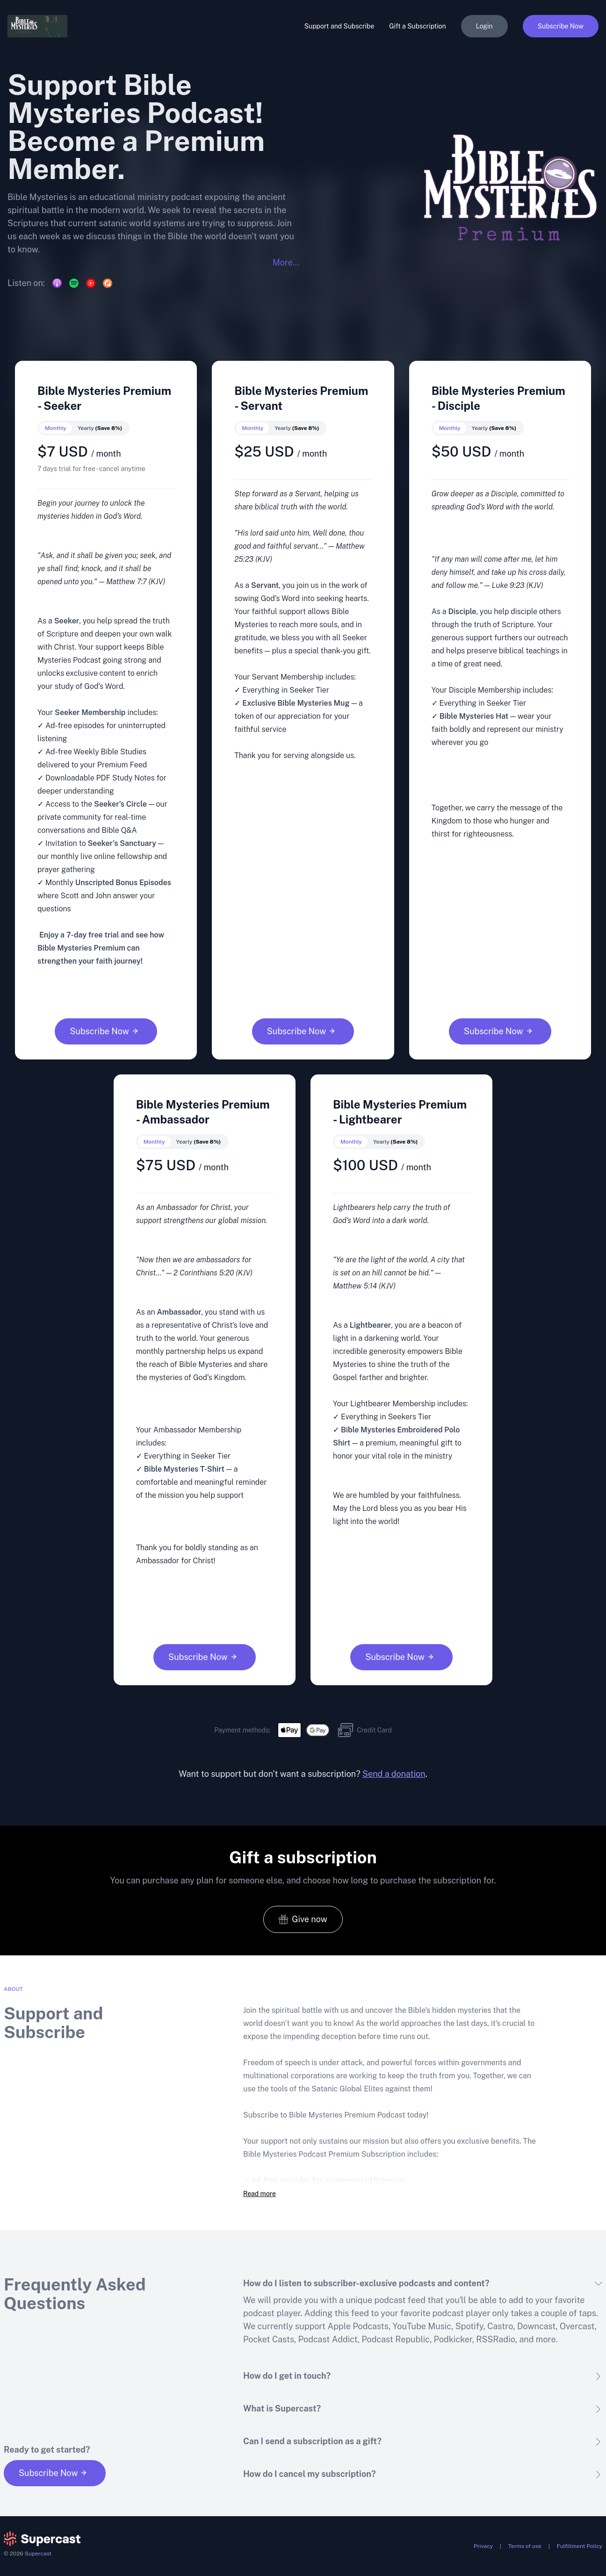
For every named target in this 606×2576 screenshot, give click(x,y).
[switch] (83, 428)
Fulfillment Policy (579, 2546)
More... (286, 262)
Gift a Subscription (417, 26)
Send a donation (394, 1774)
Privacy (483, 2546)
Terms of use (524, 2546)
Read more (259, 2193)
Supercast (38, 2553)
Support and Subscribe (339, 26)
